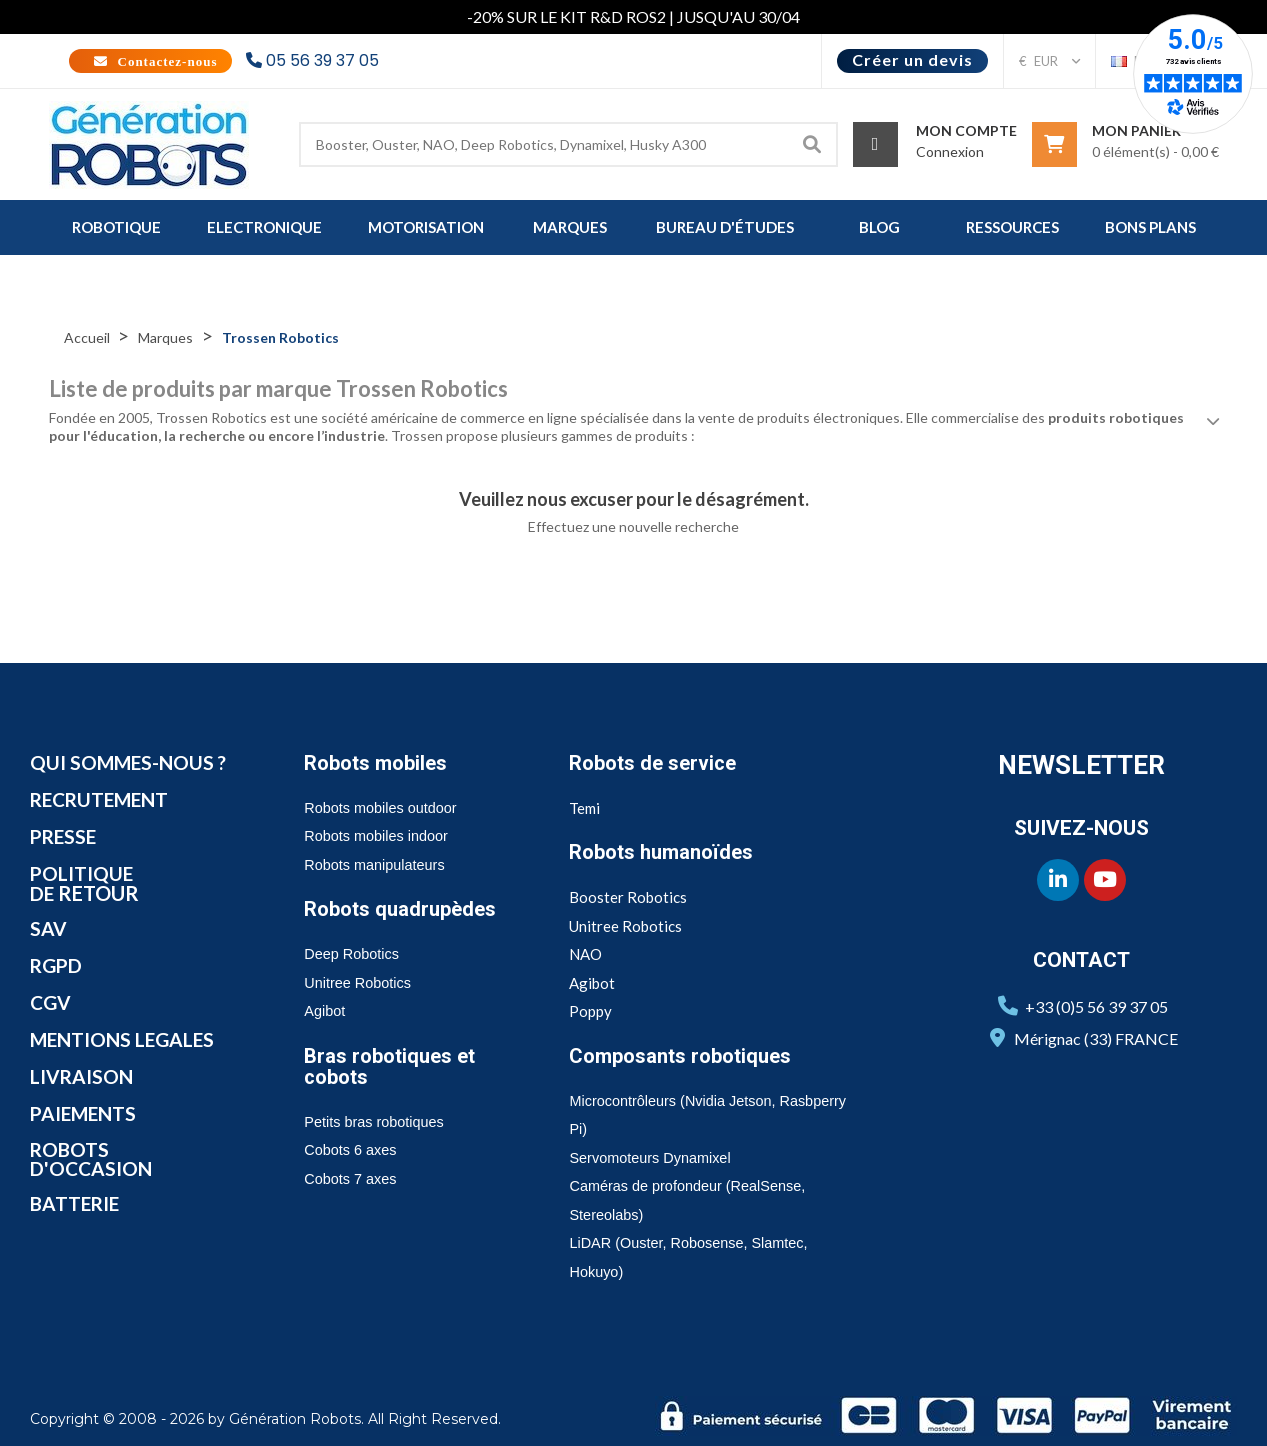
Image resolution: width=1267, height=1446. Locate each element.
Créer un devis (912, 59)
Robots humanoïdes (666, 852)
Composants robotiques (686, 1056)
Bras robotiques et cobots (393, 1066)
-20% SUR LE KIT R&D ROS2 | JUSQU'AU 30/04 (633, 16)
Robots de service (656, 763)
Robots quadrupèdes (404, 909)
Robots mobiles (379, 763)
